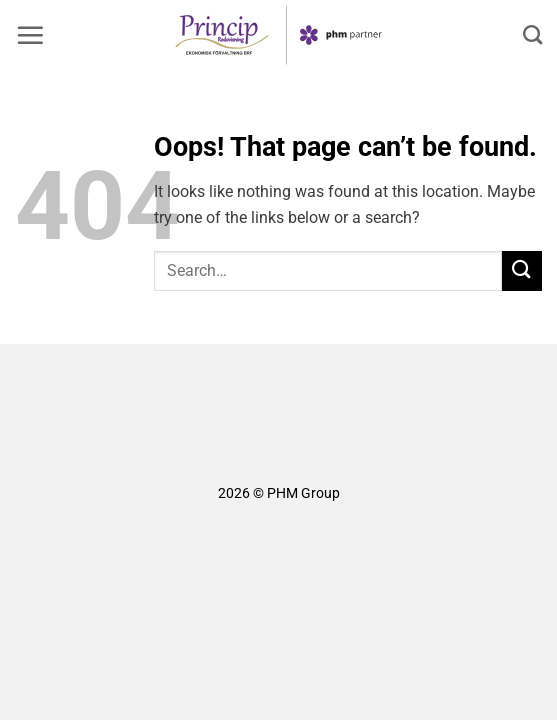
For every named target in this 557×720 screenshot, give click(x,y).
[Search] (532, 34)
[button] (30, 35)
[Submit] (522, 270)
